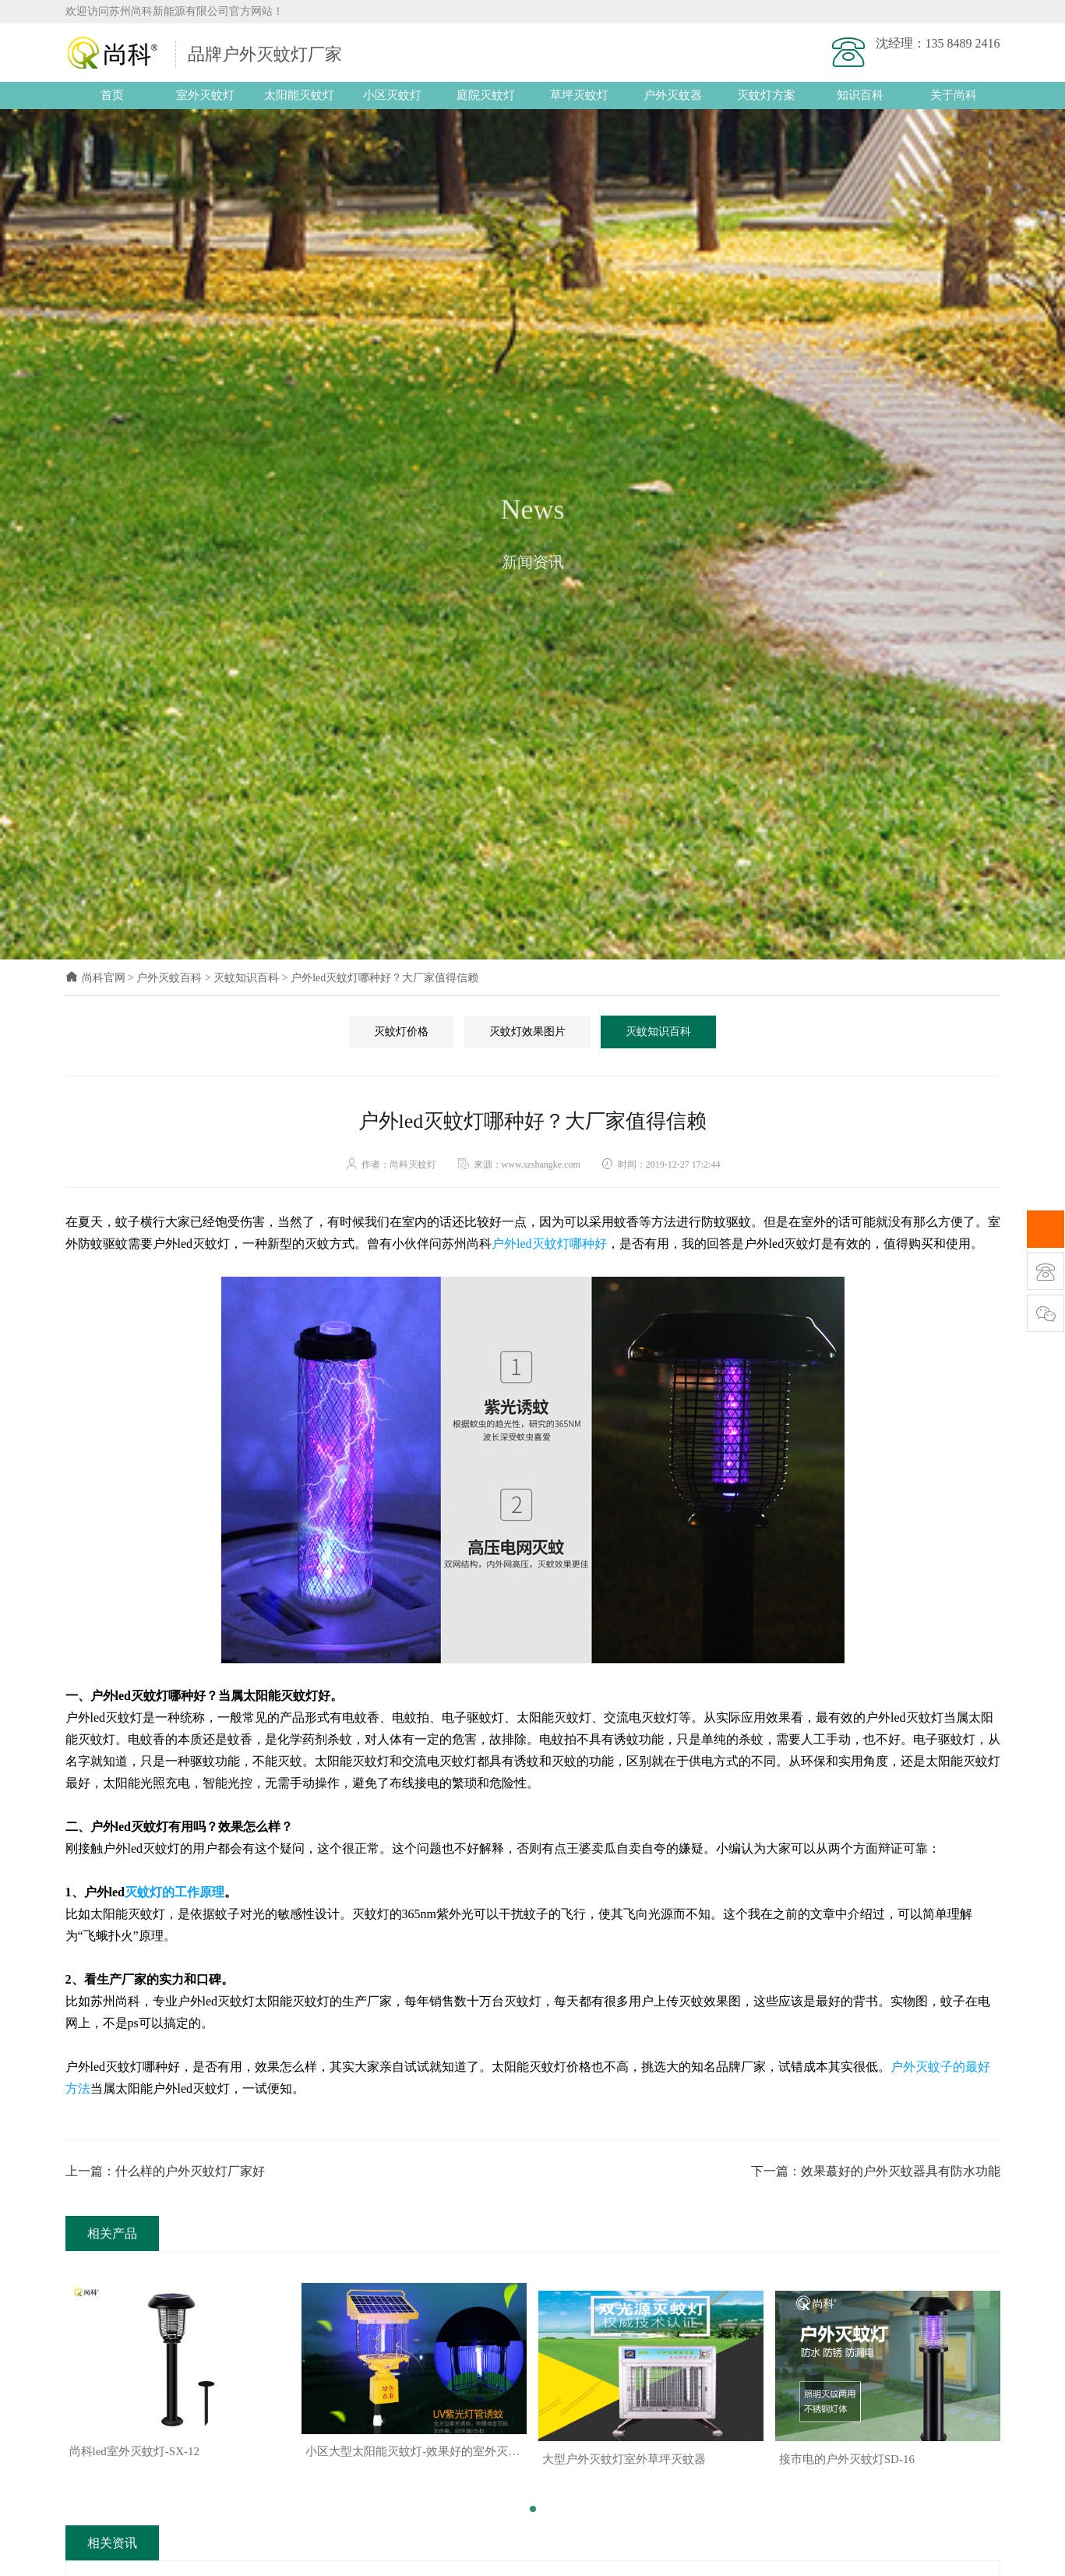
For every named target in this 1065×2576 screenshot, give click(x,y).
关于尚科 (953, 95)
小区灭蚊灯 (392, 95)
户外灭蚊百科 (169, 978)
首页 (112, 95)
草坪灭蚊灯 (579, 95)
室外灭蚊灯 (205, 95)
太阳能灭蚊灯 (299, 95)
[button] (533, 2501)
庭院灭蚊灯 (486, 95)
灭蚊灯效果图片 (527, 1031)
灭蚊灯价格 (401, 1031)
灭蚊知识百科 (246, 978)
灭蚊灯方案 (766, 95)
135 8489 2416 (963, 43)
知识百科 (860, 95)
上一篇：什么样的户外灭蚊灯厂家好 (165, 2171)
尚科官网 (95, 978)
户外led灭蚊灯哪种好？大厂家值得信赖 (384, 978)
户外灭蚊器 (673, 95)
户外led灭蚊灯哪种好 (549, 1243)
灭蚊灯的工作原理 (174, 1892)
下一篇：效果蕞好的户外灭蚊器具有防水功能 (875, 2171)
